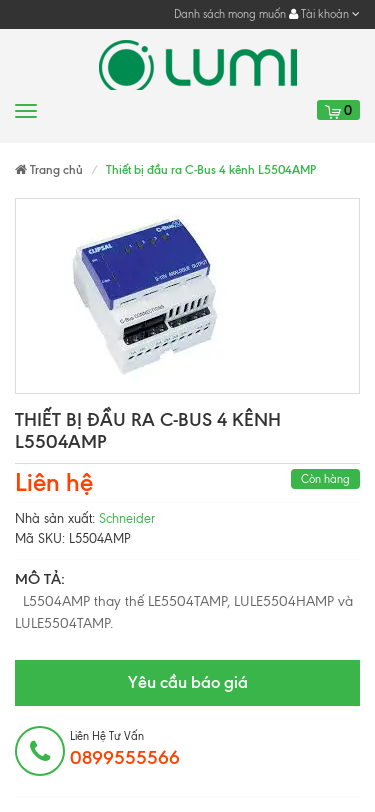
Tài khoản (324, 14)
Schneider (127, 518)
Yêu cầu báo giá (188, 682)
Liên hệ (54, 482)
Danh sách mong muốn (230, 14)
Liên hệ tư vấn (125, 749)
